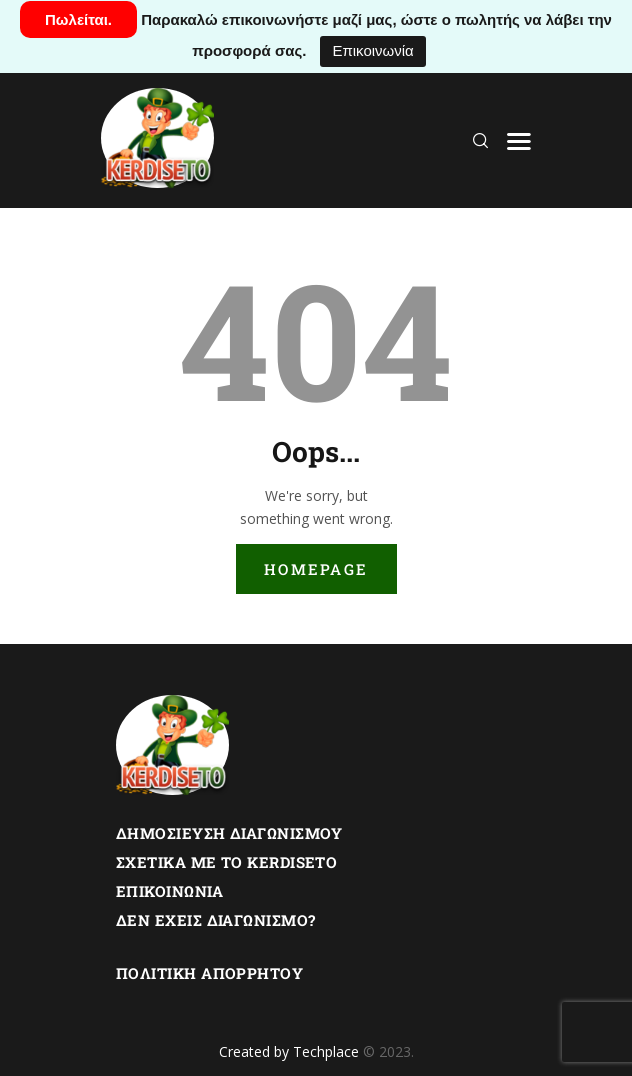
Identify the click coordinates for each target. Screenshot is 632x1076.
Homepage (316, 569)
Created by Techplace (289, 1051)
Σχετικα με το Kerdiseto (226, 862)
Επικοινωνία (372, 50)
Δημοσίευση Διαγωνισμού (229, 833)
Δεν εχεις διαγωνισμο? (215, 920)
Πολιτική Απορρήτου (209, 973)
